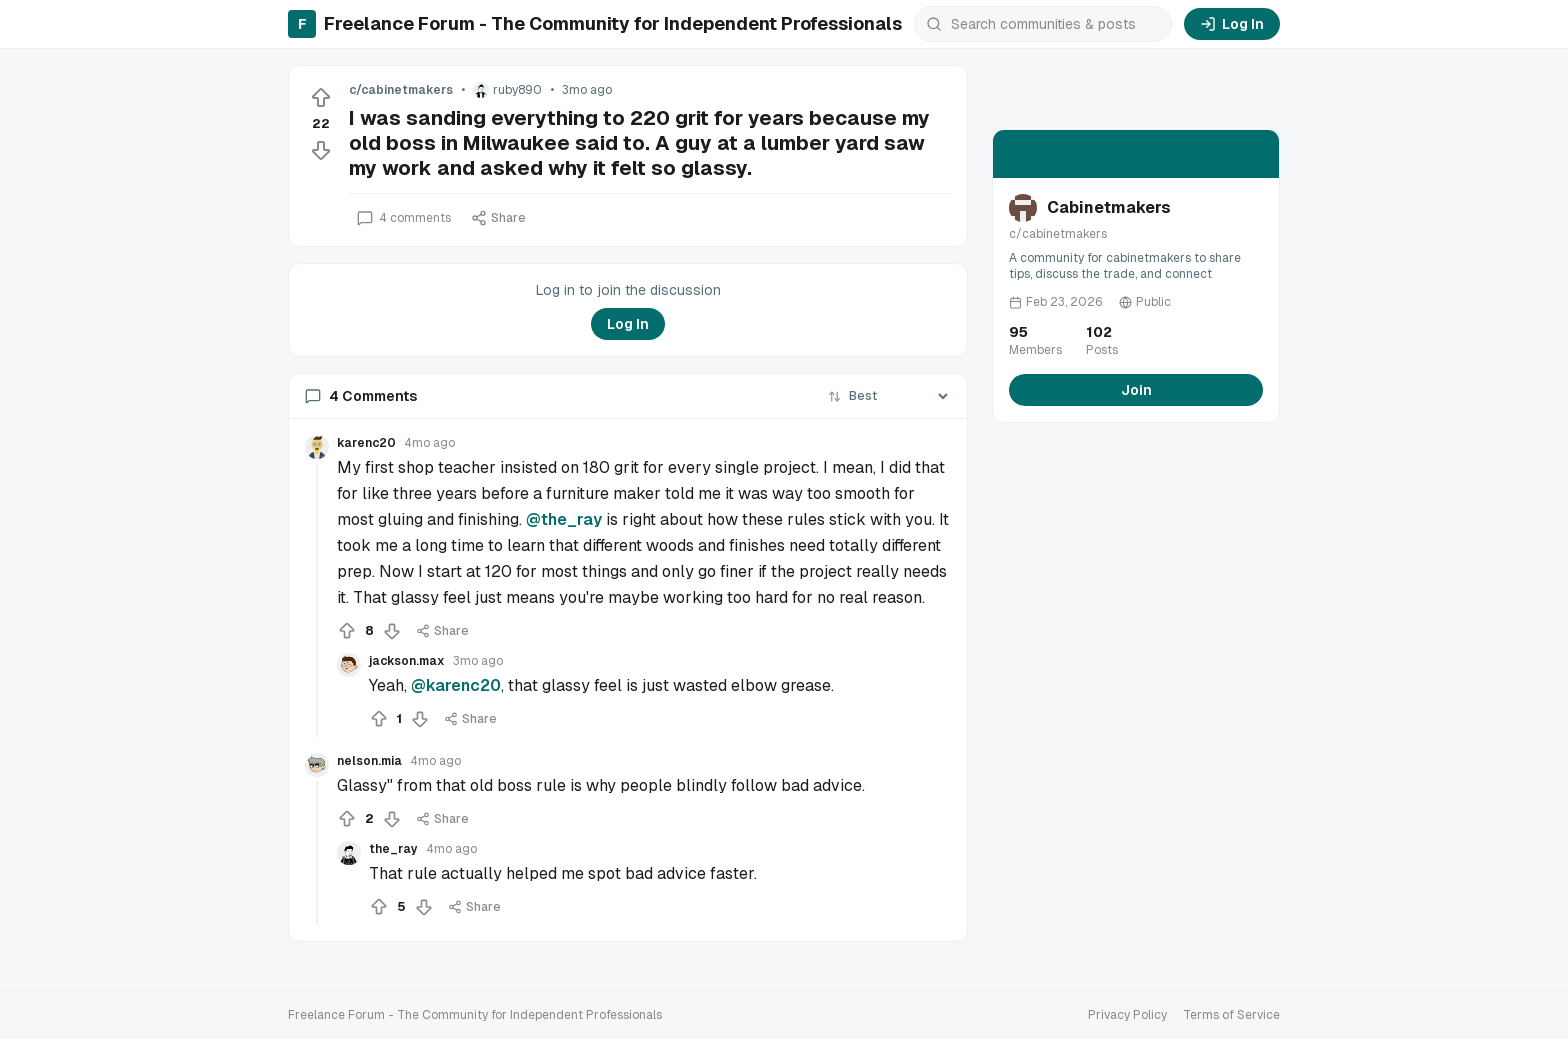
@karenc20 (456, 685)
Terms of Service (1231, 1015)
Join (1136, 390)
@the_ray (564, 519)
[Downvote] (321, 150)
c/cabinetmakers (401, 90)
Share (498, 218)
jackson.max (407, 661)
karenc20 (366, 443)
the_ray (393, 849)
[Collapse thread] (317, 600)
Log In (1232, 24)
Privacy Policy (1127, 1015)
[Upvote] (321, 98)
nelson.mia (369, 761)
